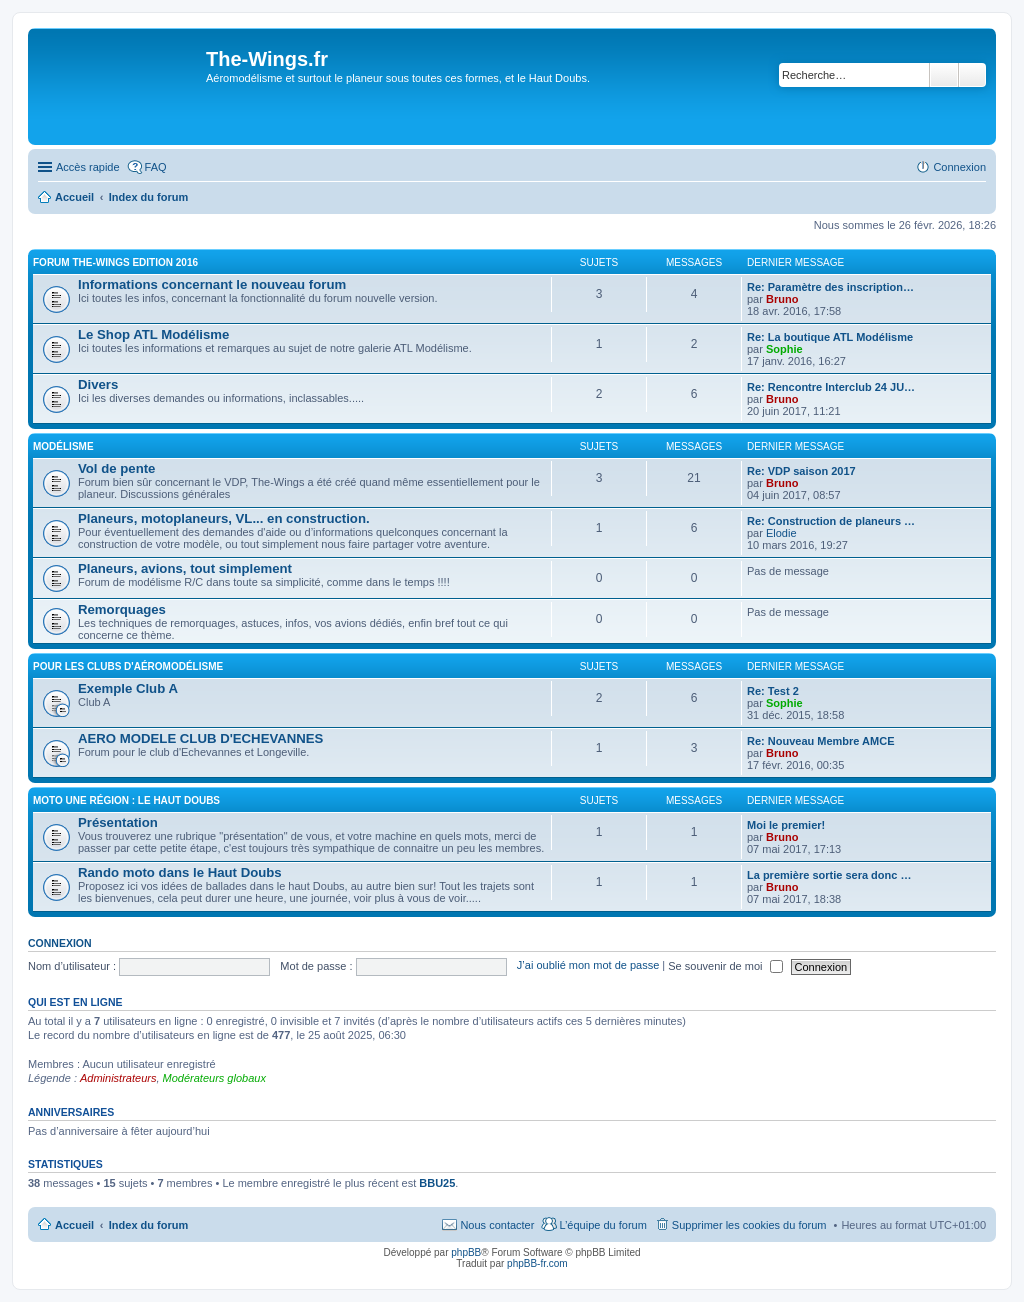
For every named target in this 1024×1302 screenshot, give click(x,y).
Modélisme (63, 446)
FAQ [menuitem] (156, 167)
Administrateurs (118, 1078)
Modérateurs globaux (214, 1078)
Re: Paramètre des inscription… (830, 287)
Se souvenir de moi (725, 966)
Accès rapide (88, 167)
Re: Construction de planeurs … (831, 521)
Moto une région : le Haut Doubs (126, 800)
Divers (98, 384)
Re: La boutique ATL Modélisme (830, 337)
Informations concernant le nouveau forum (212, 284)
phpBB (466, 1252)
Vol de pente (116, 468)
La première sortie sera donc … (829, 875)
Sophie (784, 349)
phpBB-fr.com (537, 1263)
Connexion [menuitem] (959, 167)
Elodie (781, 533)
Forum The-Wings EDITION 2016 (115, 262)
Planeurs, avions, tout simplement (185, 568)
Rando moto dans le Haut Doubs (180, 872)
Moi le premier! (786, 825)
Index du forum (148, 1225)
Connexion (60, 943)
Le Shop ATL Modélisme (153, 334)
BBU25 (437, 1183)
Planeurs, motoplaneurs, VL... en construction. (224, 518)
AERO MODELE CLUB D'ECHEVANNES (200, 738)
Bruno (782, 299)
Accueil (74, 1225)
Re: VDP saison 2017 (801, 471)
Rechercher (944, 75)
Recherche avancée (972, 75)
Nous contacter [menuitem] (497, 1225)
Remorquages (122, 609)
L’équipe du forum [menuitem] (602, 1225)
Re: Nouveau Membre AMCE (821, 741)
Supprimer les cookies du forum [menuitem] (749, 1225)
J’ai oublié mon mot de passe (588, 966)
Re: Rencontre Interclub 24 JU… (831, 387)
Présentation (118, 822)
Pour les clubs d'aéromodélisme (128, 666)
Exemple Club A (128, 688)
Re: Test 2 (773, 691)
